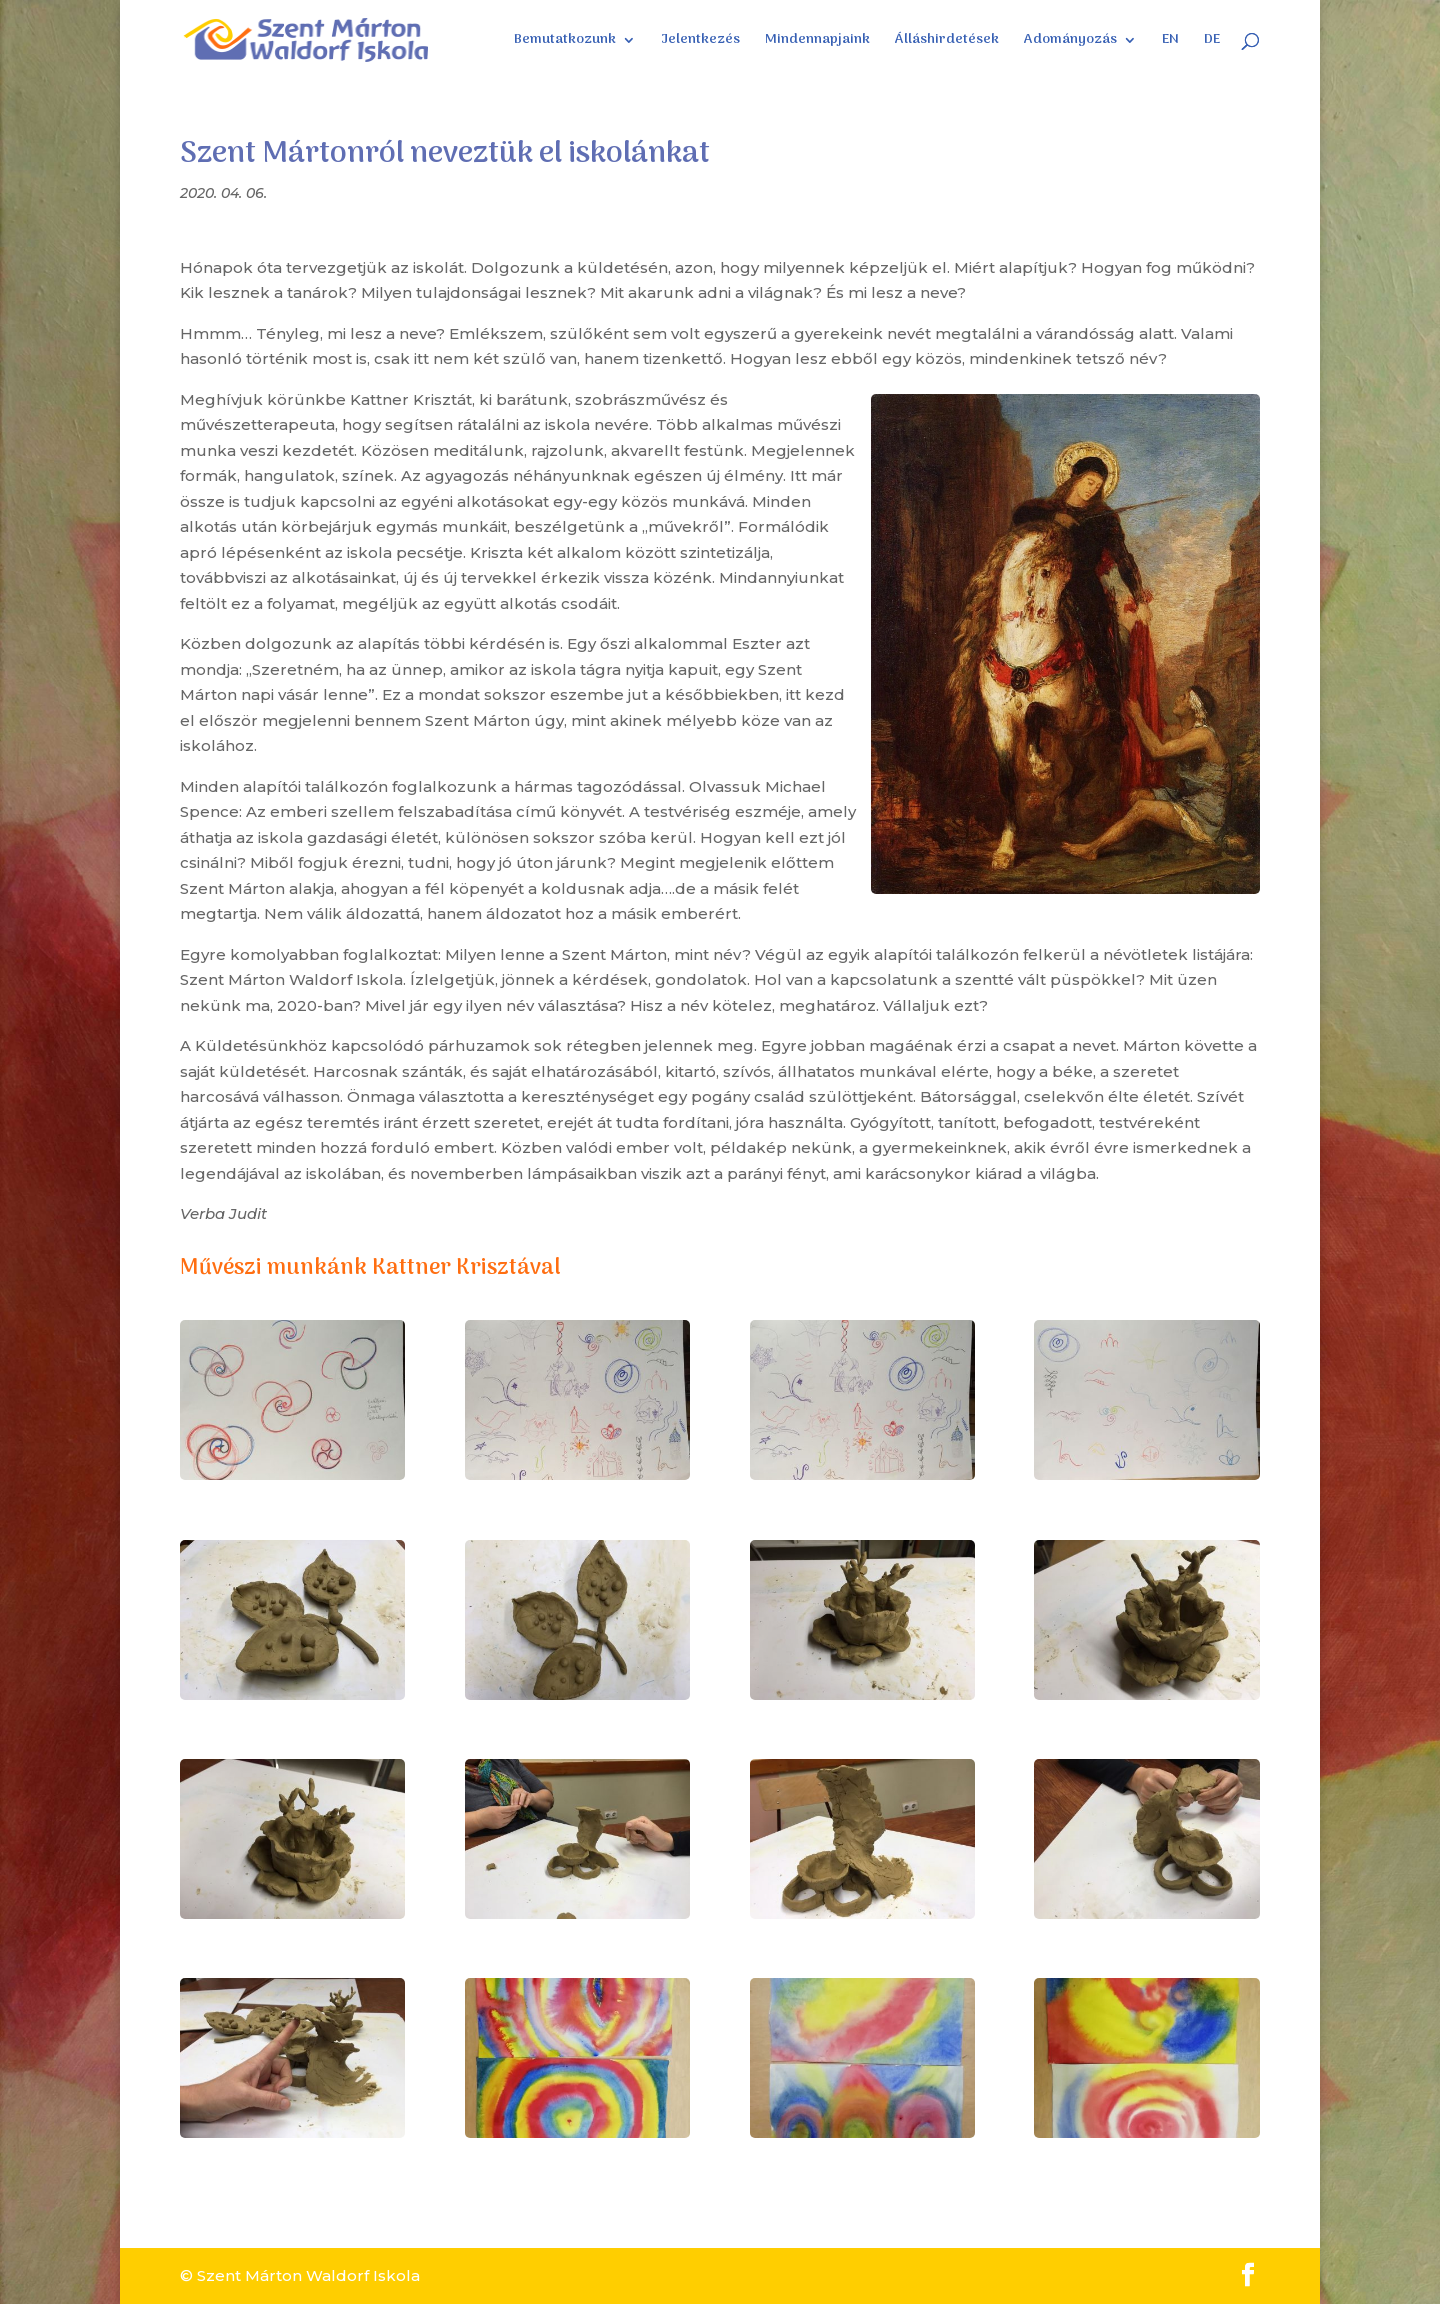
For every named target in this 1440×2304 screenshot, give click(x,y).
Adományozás (1070, 42)
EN (1170, 42)
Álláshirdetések (947, 42)
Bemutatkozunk (565, 42)
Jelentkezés (700, 42)
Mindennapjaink (817, 42)
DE (1212, 42)
